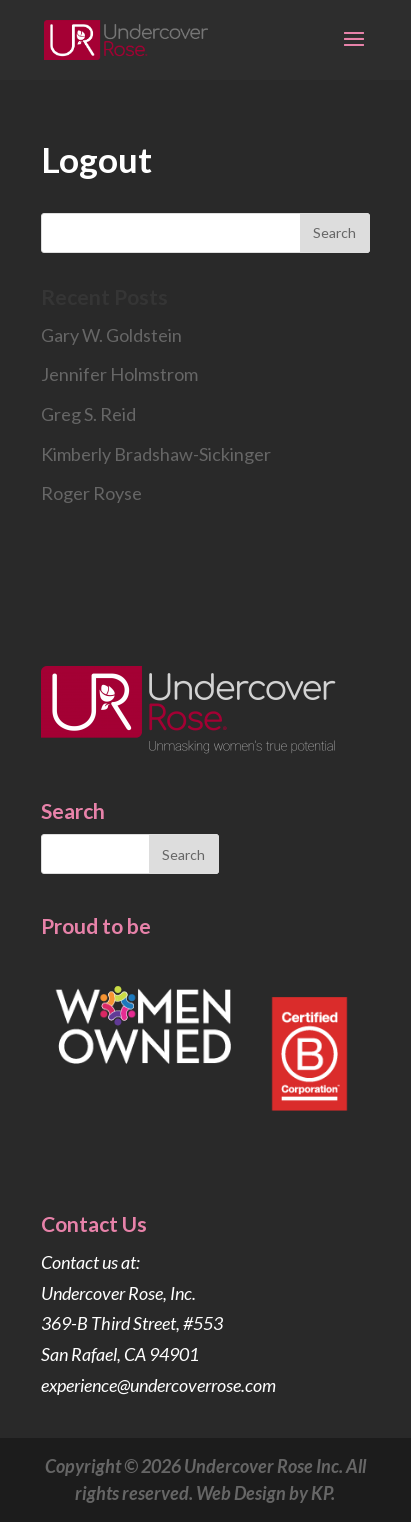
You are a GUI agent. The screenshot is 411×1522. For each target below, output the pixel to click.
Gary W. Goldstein (111, 335)
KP (321, 1493)
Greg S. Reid (88, 414)
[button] (354, 52)
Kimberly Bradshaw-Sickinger (156, 454)
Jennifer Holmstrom (119, 374)
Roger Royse (91, 493)
